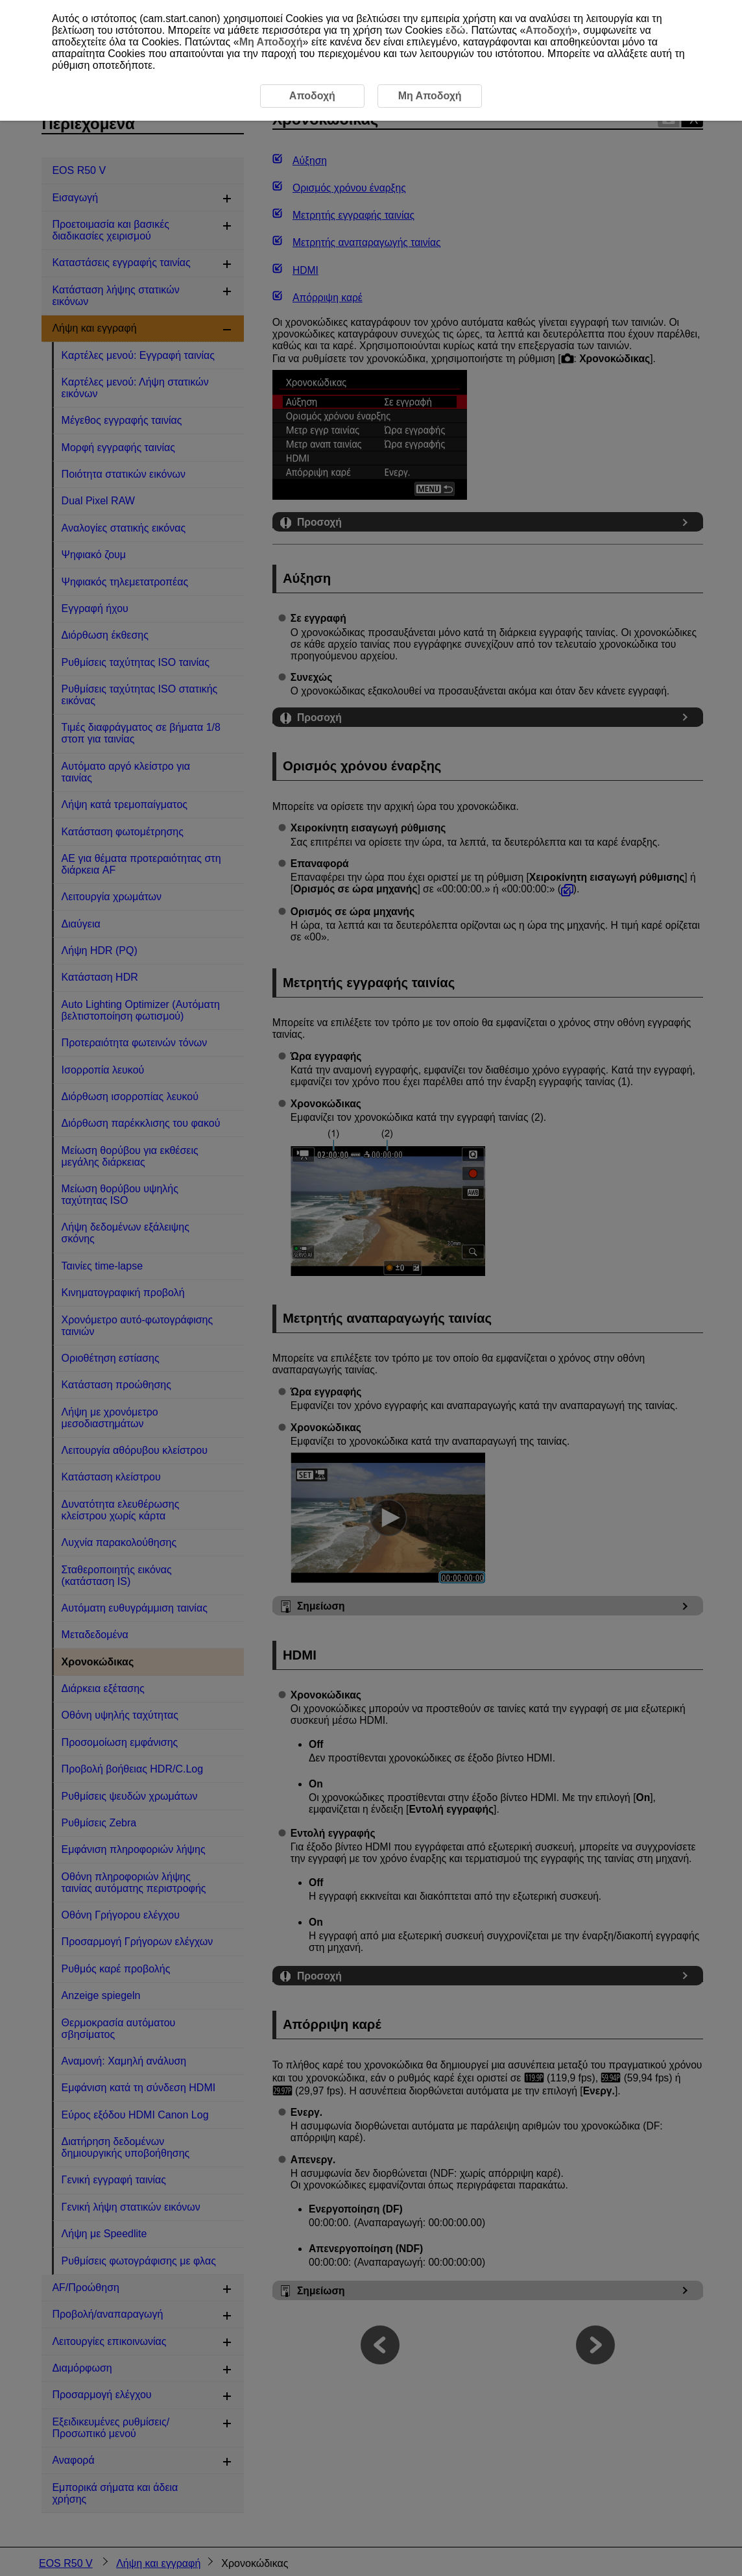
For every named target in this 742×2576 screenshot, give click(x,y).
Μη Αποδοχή (271, 41)
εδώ (456, 30)
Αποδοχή (548, 30)
